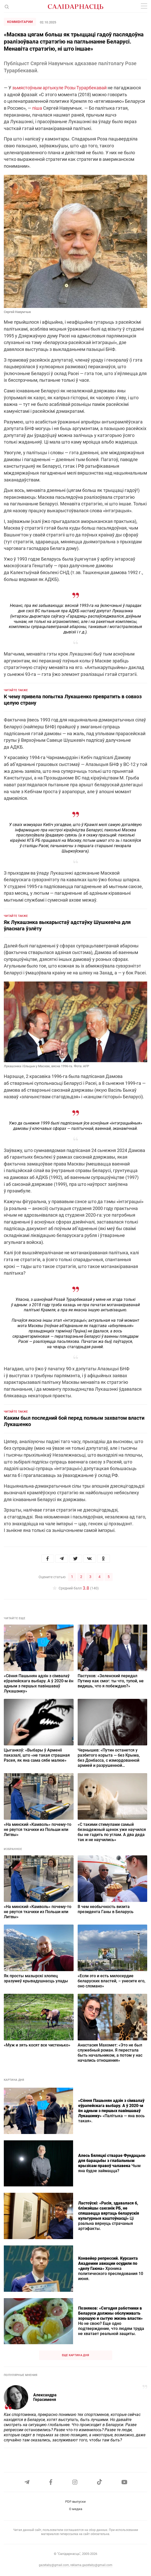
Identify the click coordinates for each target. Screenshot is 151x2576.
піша (37, 108)
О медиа (75, 2509)
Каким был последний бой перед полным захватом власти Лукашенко (74, 1421)
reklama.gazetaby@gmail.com (91, 2565)
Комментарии (20, 22)
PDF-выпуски (75, 2501)
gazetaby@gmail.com (54, 2565)
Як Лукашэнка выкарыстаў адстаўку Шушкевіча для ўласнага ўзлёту (67, 925)
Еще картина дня (75, 2355)
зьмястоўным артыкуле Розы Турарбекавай (59, 87)
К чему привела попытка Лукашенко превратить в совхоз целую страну (73, 699)
